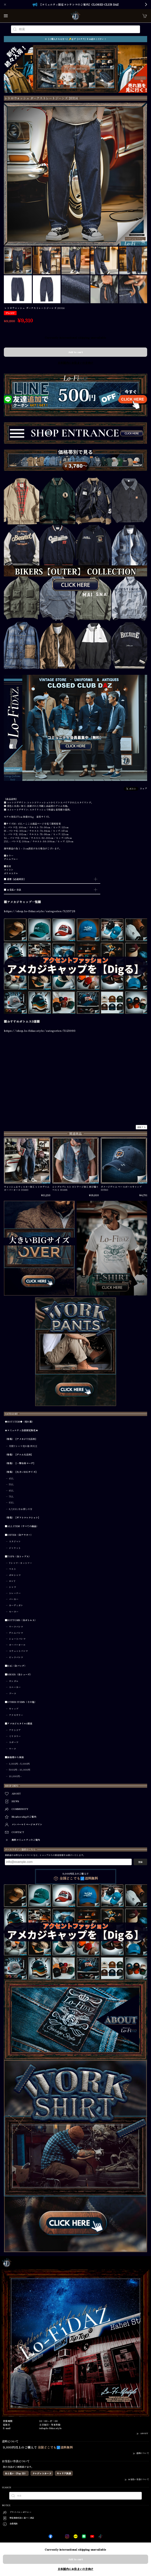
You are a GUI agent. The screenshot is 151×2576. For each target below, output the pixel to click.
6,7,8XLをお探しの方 (20, 1509)
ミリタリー (15, 1736)
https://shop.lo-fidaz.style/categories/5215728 (39, 911)
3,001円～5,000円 (19, 1763)
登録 (140, 1861)
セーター (13, 1611)
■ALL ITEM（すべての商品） (22, 1526)
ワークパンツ (16, 1626)
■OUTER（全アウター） (19, 1534)
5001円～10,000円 (19, 1769)
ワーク (12, 1748)
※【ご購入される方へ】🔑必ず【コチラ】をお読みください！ (75, 38)
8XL (11, 1502)
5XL (11, 1484)
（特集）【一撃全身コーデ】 (20, 1463)
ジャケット (15, 1548)
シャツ (12, 1587)
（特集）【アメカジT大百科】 (21, 1439)
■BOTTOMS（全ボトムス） (21, 1620)
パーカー (13, 1599)
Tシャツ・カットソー (20, 1563)
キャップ (13, 1708)
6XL (11, 1490)
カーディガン (16, 1605)
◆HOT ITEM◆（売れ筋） (19, 1421)
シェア (143, 788)
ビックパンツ (16, 1657)
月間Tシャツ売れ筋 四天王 (23, 1446)
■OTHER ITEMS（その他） (21, 1702)
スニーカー (15, 1687)
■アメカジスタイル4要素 (18, 1723)
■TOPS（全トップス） (18, 1556)
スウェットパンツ (18, 1651)
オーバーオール (17, 1644)
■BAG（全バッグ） (16, 1665)
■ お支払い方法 (12, 889)
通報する (141, 1127)
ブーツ (12, 1693)
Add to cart (75, 352)
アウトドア (15, 1730)
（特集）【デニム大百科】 (19, 1454)
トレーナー (15, 1593)
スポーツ (13, 1742)
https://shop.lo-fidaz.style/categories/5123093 (39, 1031)
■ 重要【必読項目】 (15, 879)
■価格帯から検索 (14, 1757)
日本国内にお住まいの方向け (76, 363)
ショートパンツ (17, 1639)
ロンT (12, 1581)
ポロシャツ (15, 1575)
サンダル (13, 1681)
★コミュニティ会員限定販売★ (21, 1430)
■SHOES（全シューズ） (18, 1674)
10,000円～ (15, 1776)
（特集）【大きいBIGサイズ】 (21, 1472)
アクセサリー (16, 1715)
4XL (11, 1478)
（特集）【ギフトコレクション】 (22, 1517)
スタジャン (15, 1541)
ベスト (12, 1569)
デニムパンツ (16, 1633)
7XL (11, 1496)
